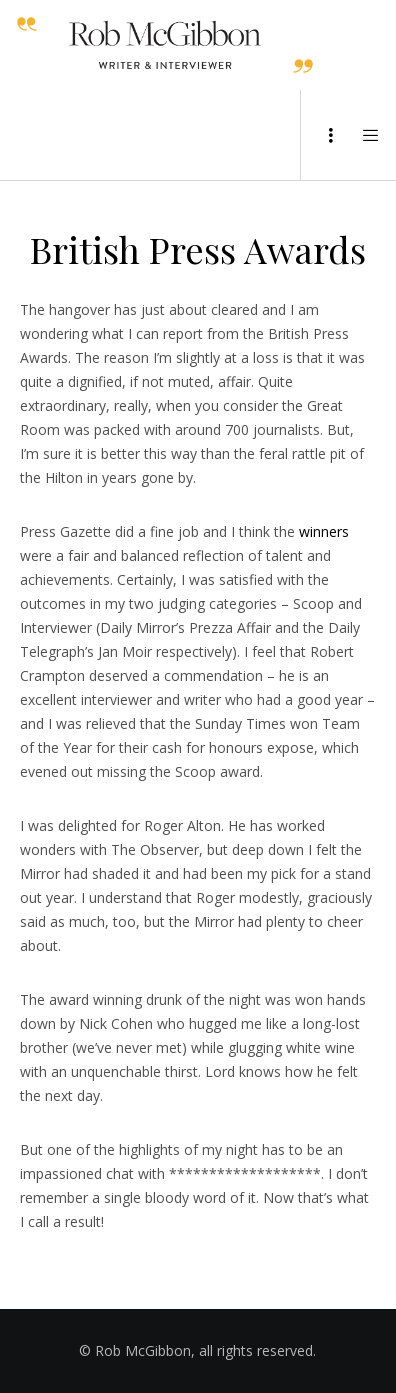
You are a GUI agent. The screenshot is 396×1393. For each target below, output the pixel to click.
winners (324, 531)
